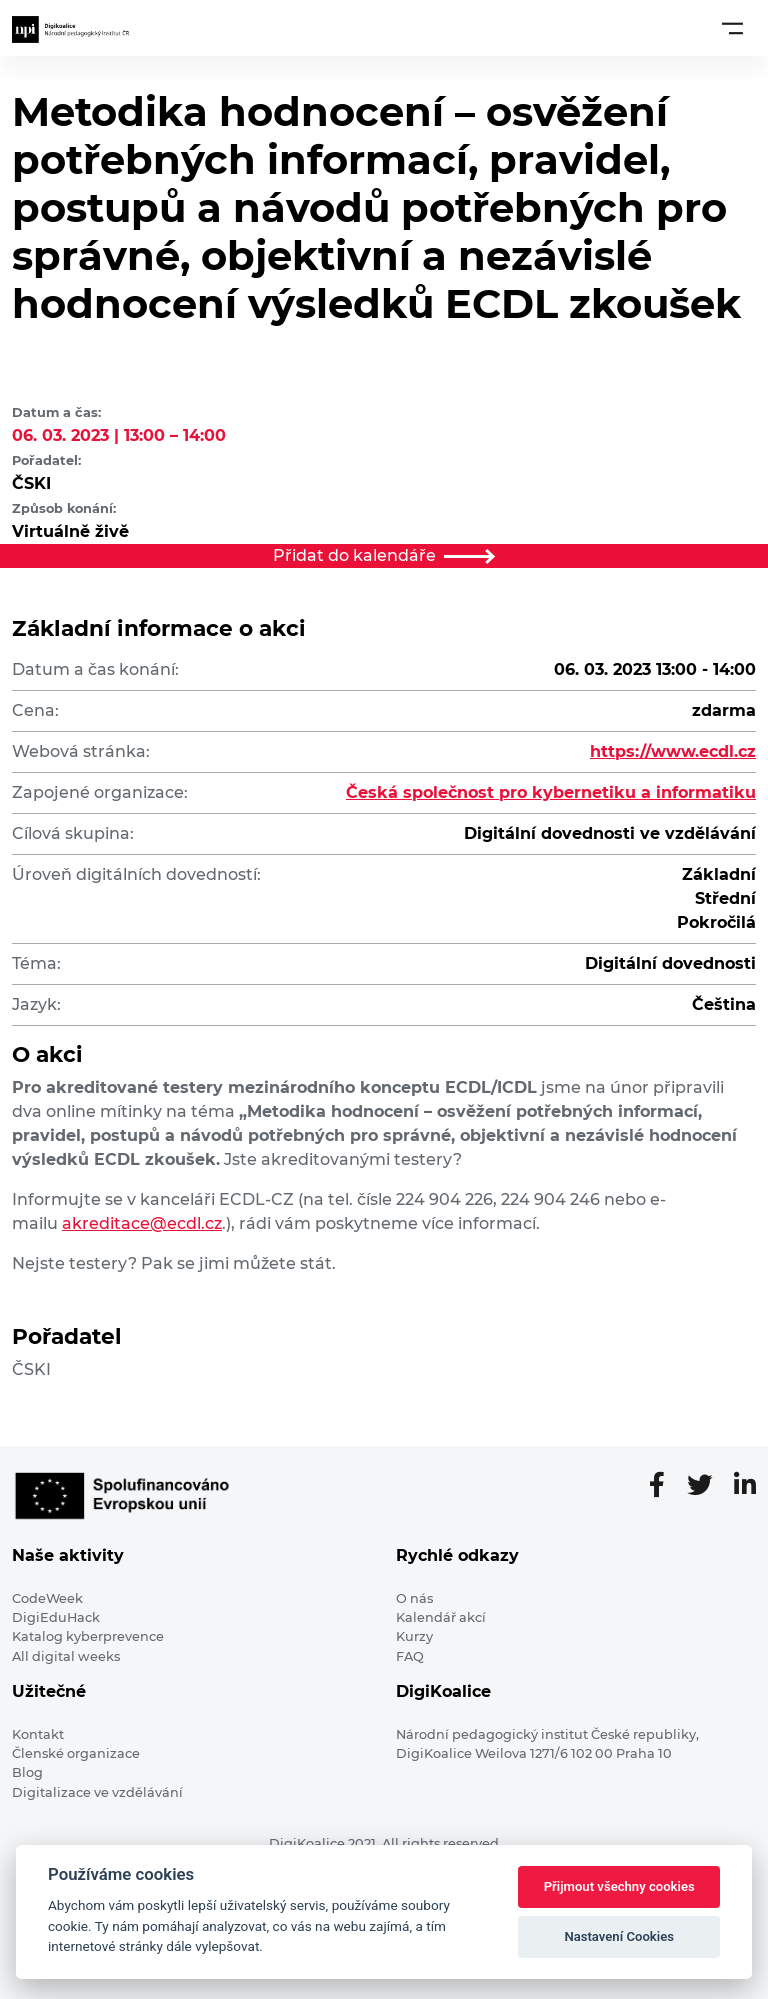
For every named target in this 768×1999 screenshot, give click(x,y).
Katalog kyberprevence (88, 1636)
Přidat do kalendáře (384, 555)
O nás (414, 1598)
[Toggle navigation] (732, 28)
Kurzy (414, 1636)
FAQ (410, 1656)
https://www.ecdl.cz (673, 751)
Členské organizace (76, 1753)
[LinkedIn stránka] (745, 1486)
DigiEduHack (56, 1617)
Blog (27, 1772)
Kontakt (38, 1734)
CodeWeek (47, 1598)
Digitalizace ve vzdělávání (97, 1792)
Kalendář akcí (441, 1617)
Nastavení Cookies (619, 1936)
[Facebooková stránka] (665, 1486)
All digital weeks (66, 1656)
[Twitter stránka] (707, 1486)
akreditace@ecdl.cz (142, 1223)
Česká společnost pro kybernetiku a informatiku (551, 792)
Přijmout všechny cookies (619, 1886)
